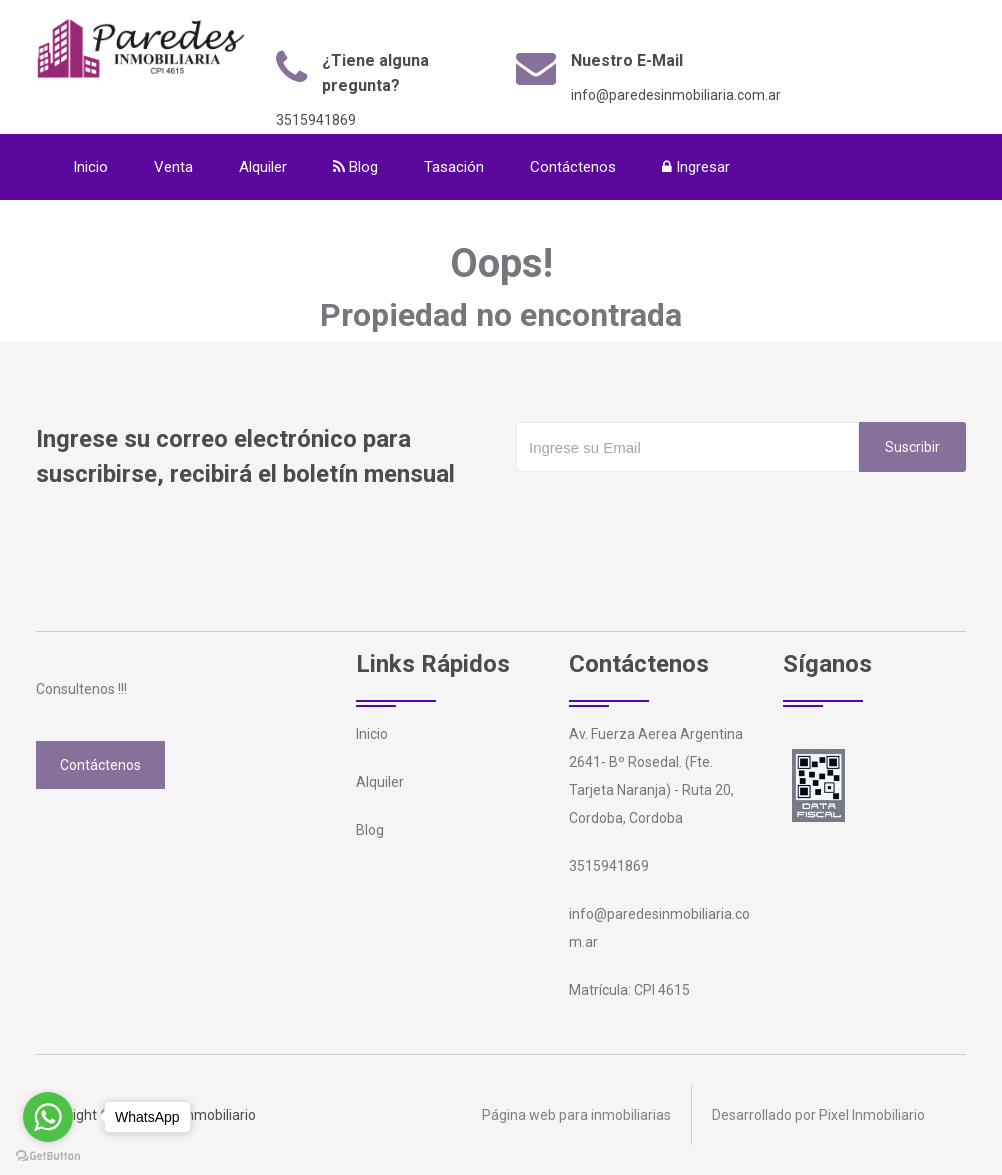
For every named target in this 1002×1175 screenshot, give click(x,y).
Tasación (454, 167)
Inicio (90, 167)
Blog (355, 167)
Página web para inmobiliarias (576, 1115)
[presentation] (668, 512)
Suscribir (912, 447)
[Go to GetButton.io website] (48, 1155)
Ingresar (696, 167)
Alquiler (263, 167)
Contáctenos (573, 167)
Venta (173, 167)
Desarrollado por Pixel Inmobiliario (818, 1115)
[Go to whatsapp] (48, 1117)
